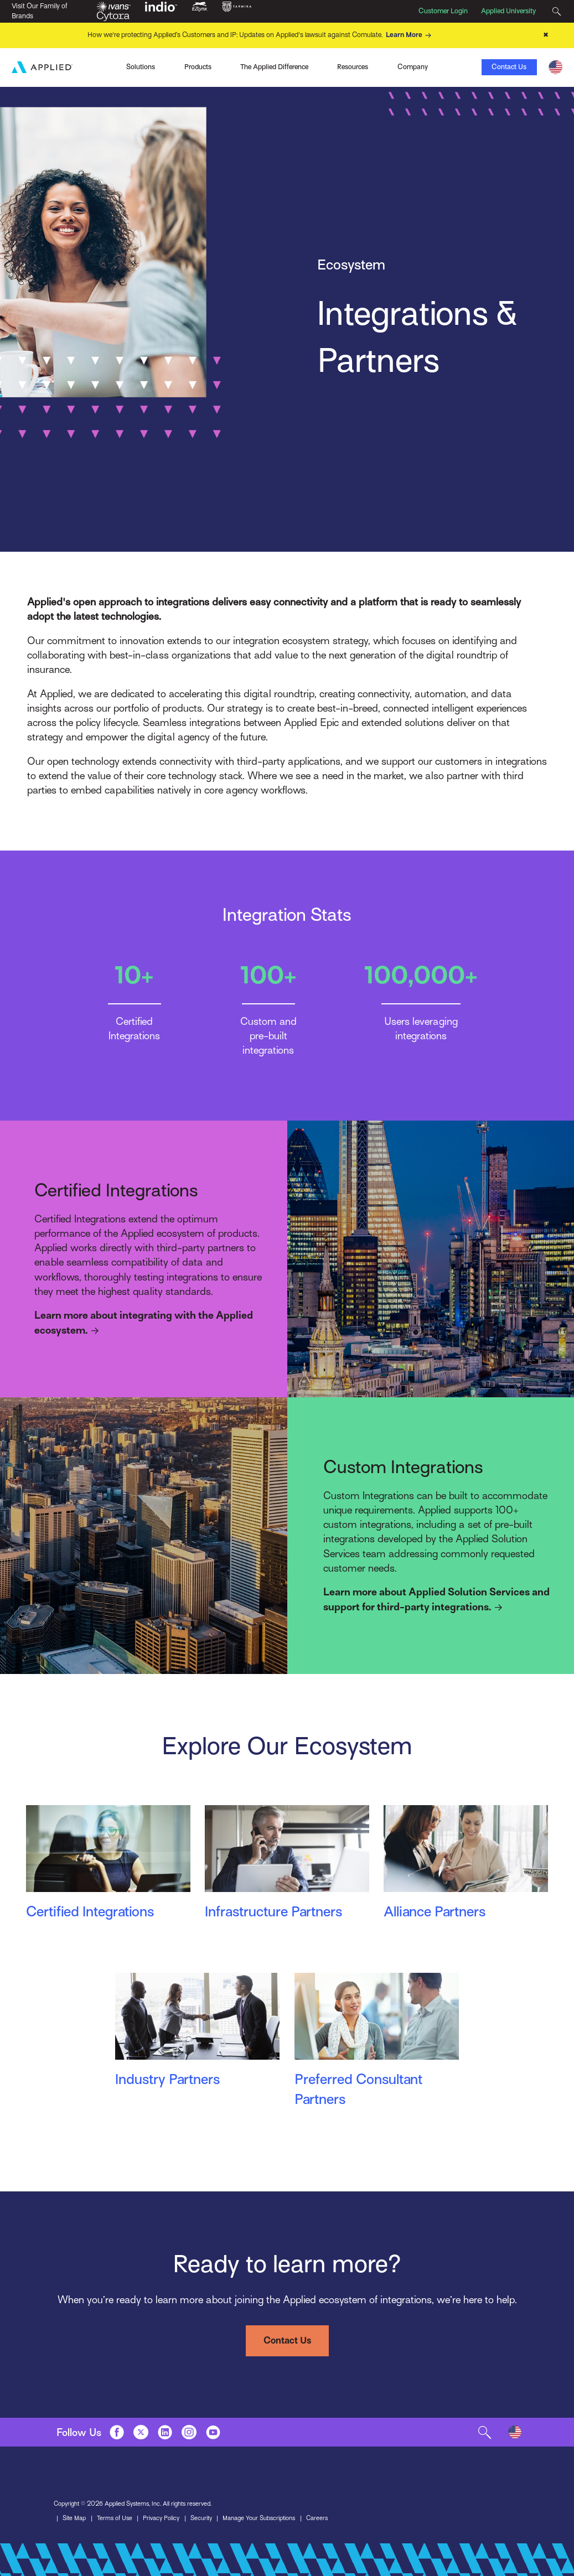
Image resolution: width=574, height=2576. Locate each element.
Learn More (410, 35)
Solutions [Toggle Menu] (140, 67)
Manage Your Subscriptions (259, 2518)
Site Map (74, 2518)
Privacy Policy (161, 2518)
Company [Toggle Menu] (412, 67)
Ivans (77, 66)
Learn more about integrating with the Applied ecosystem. (143, 1323)
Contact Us (509, 67)
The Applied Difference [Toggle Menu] (274, 67)
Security (201, 2518)
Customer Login (443, 11)
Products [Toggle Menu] (197, 67)
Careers (317, 2518)
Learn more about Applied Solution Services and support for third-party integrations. (436, 1600)
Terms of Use (114, 2518)
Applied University (508, 11)
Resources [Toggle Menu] (352, 67)
